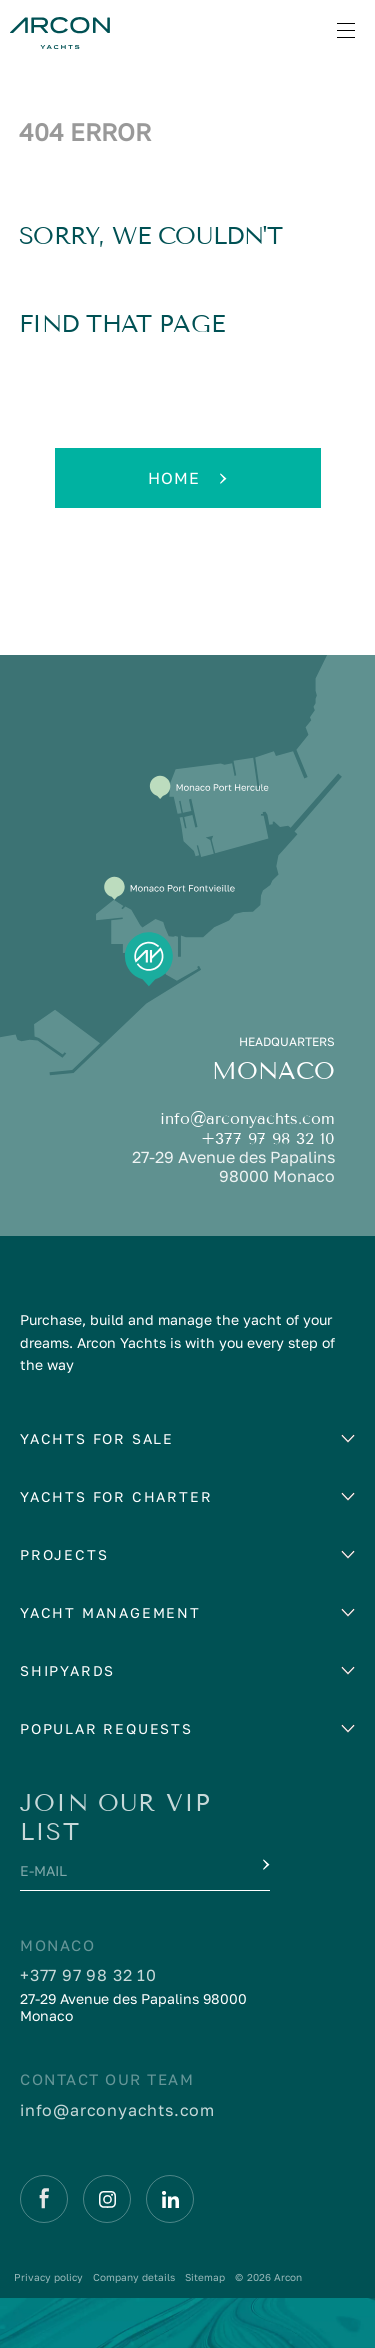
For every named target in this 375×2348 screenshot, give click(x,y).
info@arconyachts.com (247, 1118)
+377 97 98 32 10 (268, 1138)
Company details (134, 2277)
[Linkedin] (170, 2199)
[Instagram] (107, 2199)
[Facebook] (44, 2199)
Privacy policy (48, 2277)
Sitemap (205, 2277)
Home (187, 478)
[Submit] (264, 1865)
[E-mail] (126, 1876)
